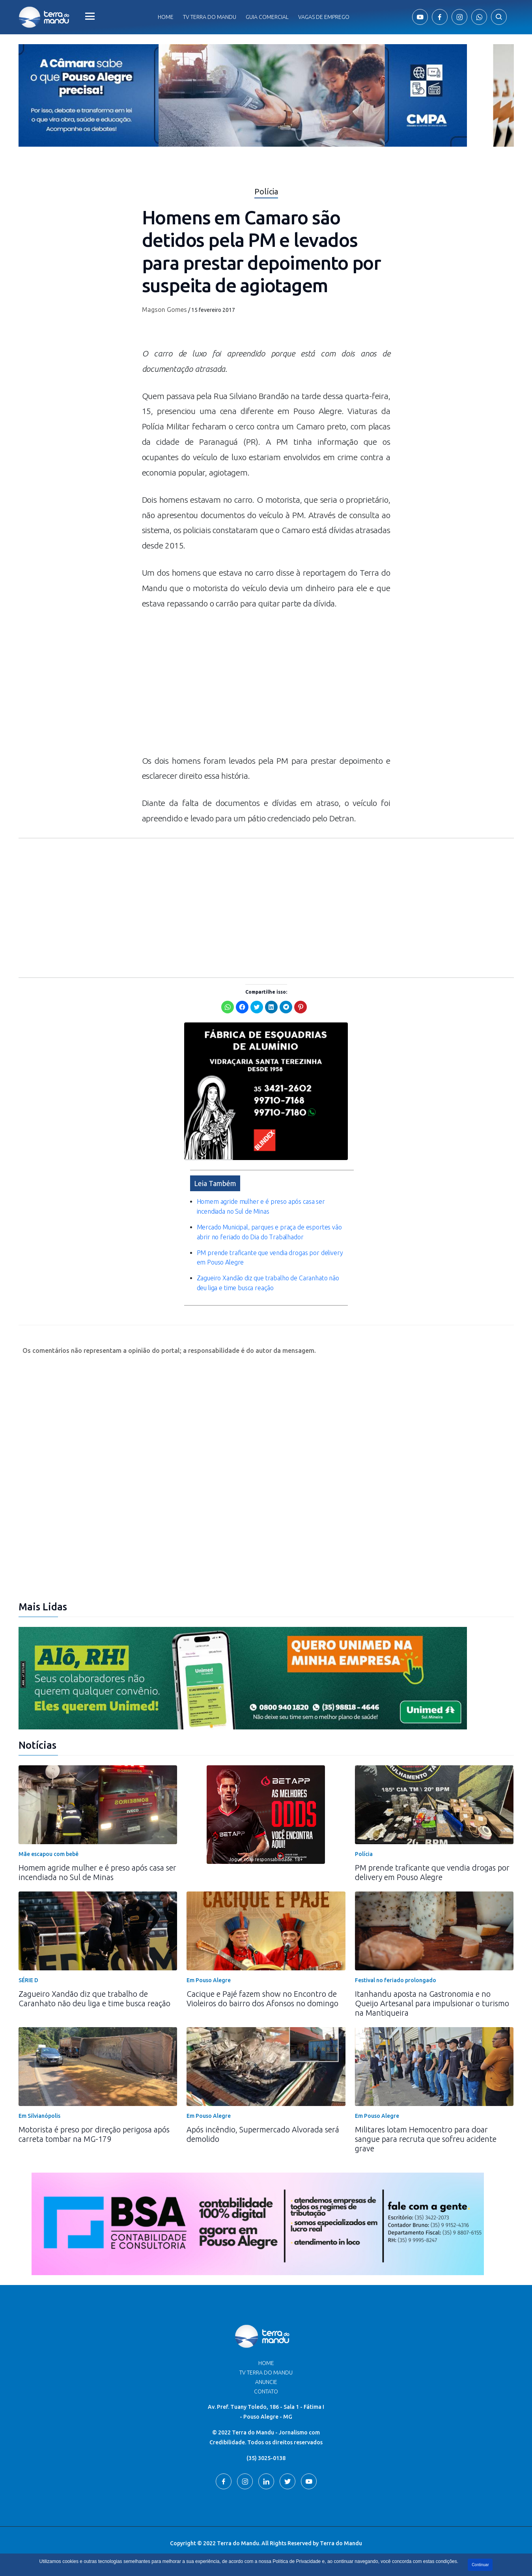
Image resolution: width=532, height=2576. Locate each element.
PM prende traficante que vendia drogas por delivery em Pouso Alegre (432, 1872)
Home (166, 17)
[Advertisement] (266, 686)
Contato (266, 2391)
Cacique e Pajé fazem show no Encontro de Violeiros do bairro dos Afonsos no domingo (262, 1998)
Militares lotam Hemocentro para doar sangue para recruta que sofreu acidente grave (426, 2139)
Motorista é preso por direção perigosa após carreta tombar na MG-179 (94, 2134)
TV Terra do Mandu (266, 2372)
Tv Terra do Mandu (209, 17)
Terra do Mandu (341, 2543)
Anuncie (266, 2382)
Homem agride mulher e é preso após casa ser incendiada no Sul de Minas (97, 1872)
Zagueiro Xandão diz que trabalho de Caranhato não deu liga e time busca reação (94, 1998)
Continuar (480, 2565)
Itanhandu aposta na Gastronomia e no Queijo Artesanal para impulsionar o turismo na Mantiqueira (432, 2003)
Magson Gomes (164, 309)
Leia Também (215, 1183)
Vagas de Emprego (323, 17)
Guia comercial (267, 17)
